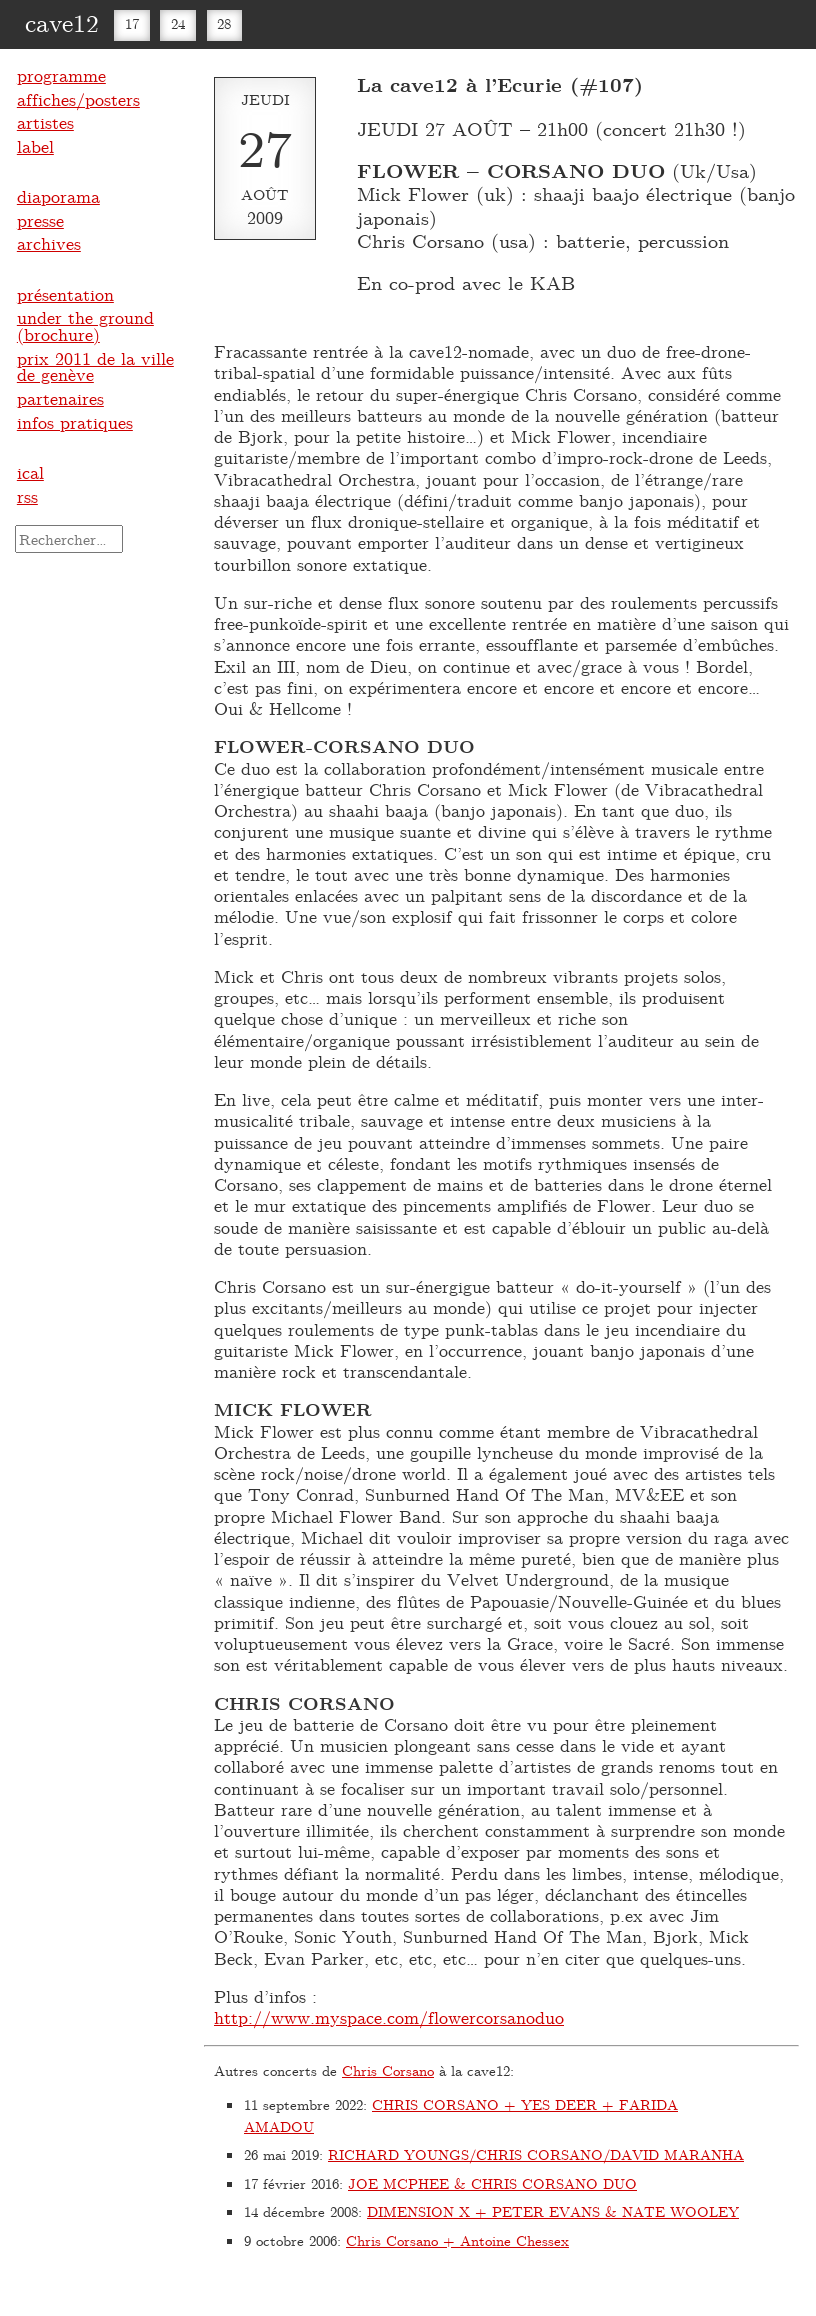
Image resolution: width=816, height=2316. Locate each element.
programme (61, 75)
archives (49, 243)
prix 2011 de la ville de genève (95, 366)
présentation (65, 294)
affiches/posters (78, 99)
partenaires (60, 398)
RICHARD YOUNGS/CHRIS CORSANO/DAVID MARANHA (536, 2154)
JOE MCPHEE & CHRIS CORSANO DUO (492, 2183)
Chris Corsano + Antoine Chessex (457, 2240)
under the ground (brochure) (85, 325)
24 (178, 23)
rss (27, 496)
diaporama (58, 196)
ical (30, 472)
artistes (45, 122)
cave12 (62, 22)
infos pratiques (75, 422)
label (35, 146)
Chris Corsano (388, 2070)
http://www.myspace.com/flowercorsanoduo (389, 2017)
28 (224, 23)
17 (132, 23)
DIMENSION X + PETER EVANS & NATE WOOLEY (553, 2211)
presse (40, 220)
